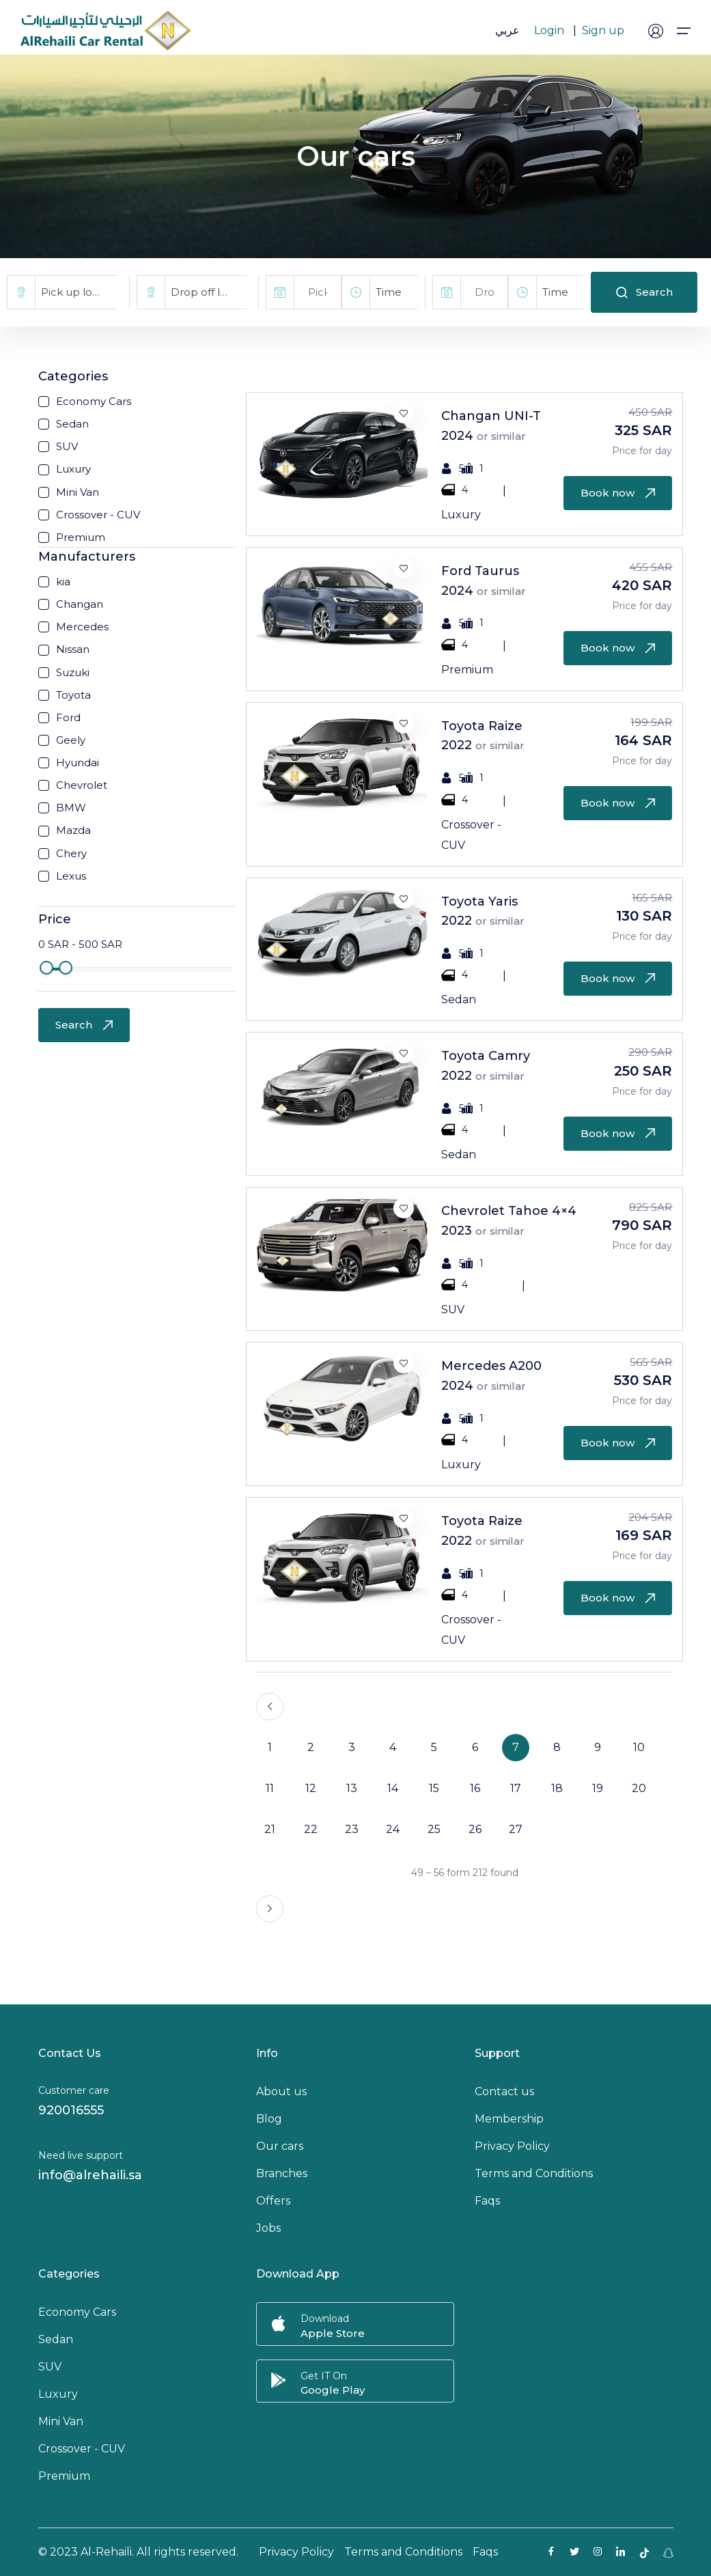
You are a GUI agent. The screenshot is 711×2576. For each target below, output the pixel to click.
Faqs (487, 2200)
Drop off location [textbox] (209, 291)
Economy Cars (77, 2312)
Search (644, 292)
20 (639, 1788)
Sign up (603, 30)
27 (515, 1829)
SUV (49, 2366)
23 (352, 1829)
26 (475, 1829)
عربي (507, 30)
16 (475, 1788)
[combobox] (76, 292)
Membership (509, 2118)
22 (311, 1829)
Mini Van (60, 2421)
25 (434, 1829)
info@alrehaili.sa (90, 2175)
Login (549, 30)
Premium (64, 2475)
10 (639, 1747)
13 (351, 1788)
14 (392, 1788)
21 (269, 1829)
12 (310, 1788)
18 (557, 1788)
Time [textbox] (389, 291)
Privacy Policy (512, 2146)
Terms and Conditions (534, 2173)
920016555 (71, 2110)
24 (393, 1829)
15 (434, 1788)
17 (515, 1788)
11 (270, 1788)
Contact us (504, 2091)
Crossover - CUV (81, 2448)
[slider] (46, 968)
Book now (618, 492)
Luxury (58, 2394)
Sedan (55, 2339)
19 (597, 1788)
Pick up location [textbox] (79, 291)
